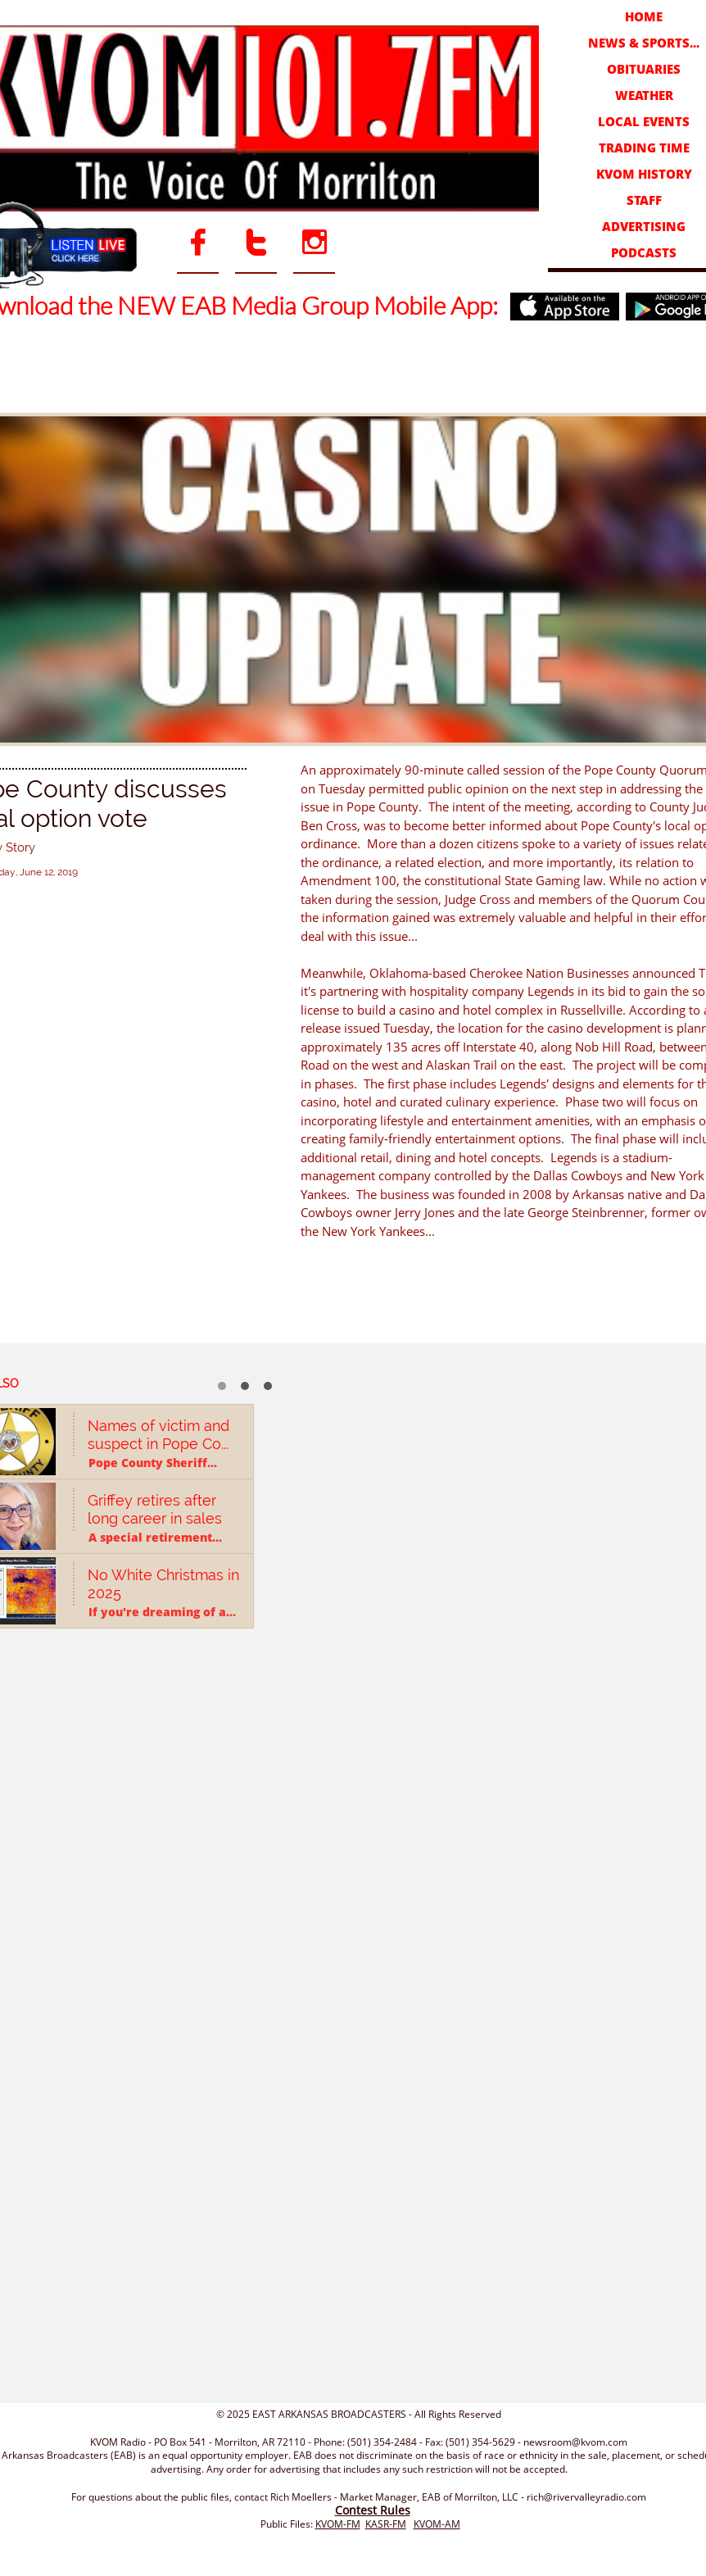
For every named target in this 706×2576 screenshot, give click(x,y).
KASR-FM (385, 2524)
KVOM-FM (337, 2524)
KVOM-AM (437, 2524)
